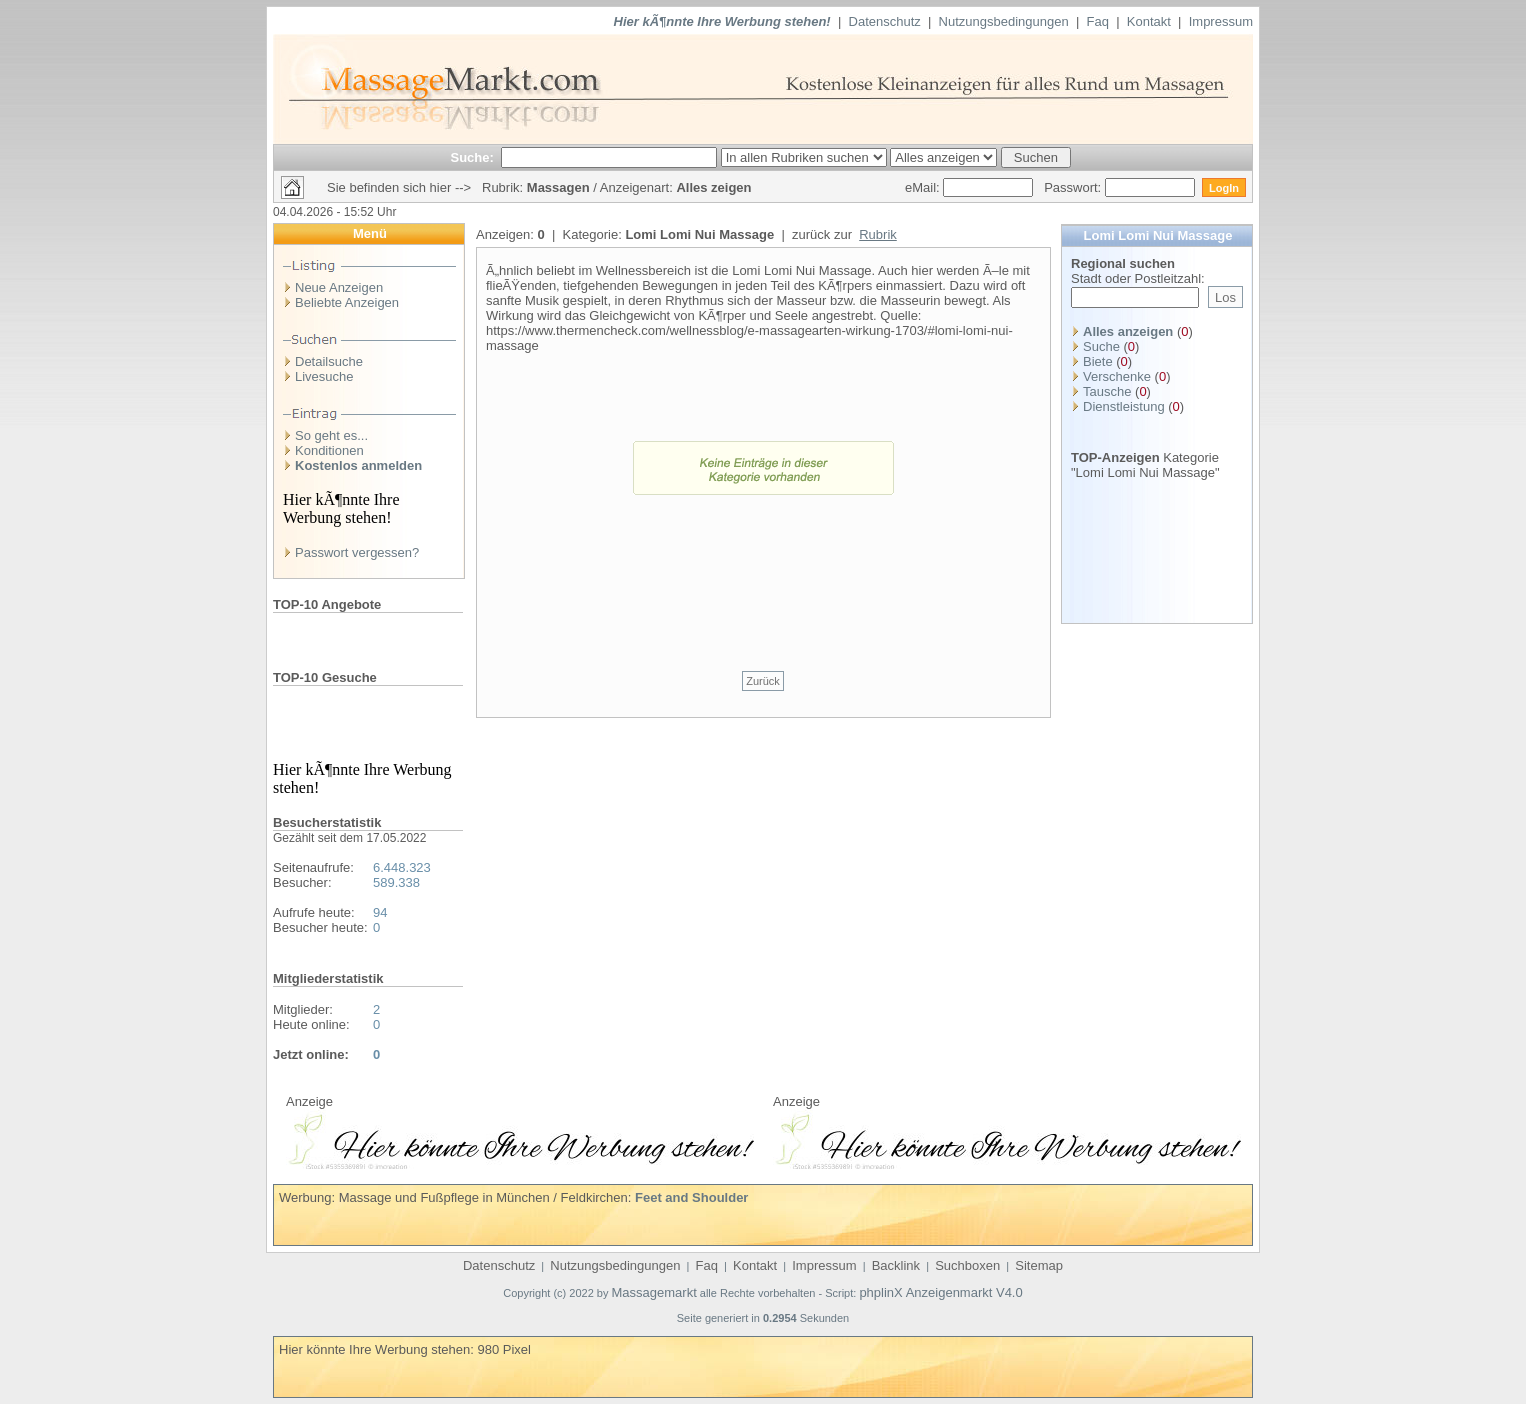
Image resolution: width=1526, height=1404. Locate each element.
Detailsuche (329, 361)
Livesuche (324, 376)
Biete (1098, 361)
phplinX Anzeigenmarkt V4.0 (940, 1292)
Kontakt (1149, 21)
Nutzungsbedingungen (1004, 21)
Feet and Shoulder (691, 1197)
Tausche (1107, 391)
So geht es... (331, 435)
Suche (1101, 346)
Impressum (1221, 21)
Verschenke (1117, 376)
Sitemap (1039, 1265)
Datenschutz (885, 21)
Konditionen (329, 450)
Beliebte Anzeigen (347, 302)
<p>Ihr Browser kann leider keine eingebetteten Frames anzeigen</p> (520, 1139)
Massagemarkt (654, 1292)
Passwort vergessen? (357, 552)
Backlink (896, 1265)
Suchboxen (967, 1265)
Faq (1098, 21)
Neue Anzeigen (339, 287)
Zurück (763, 681)
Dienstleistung (1124, 406)
